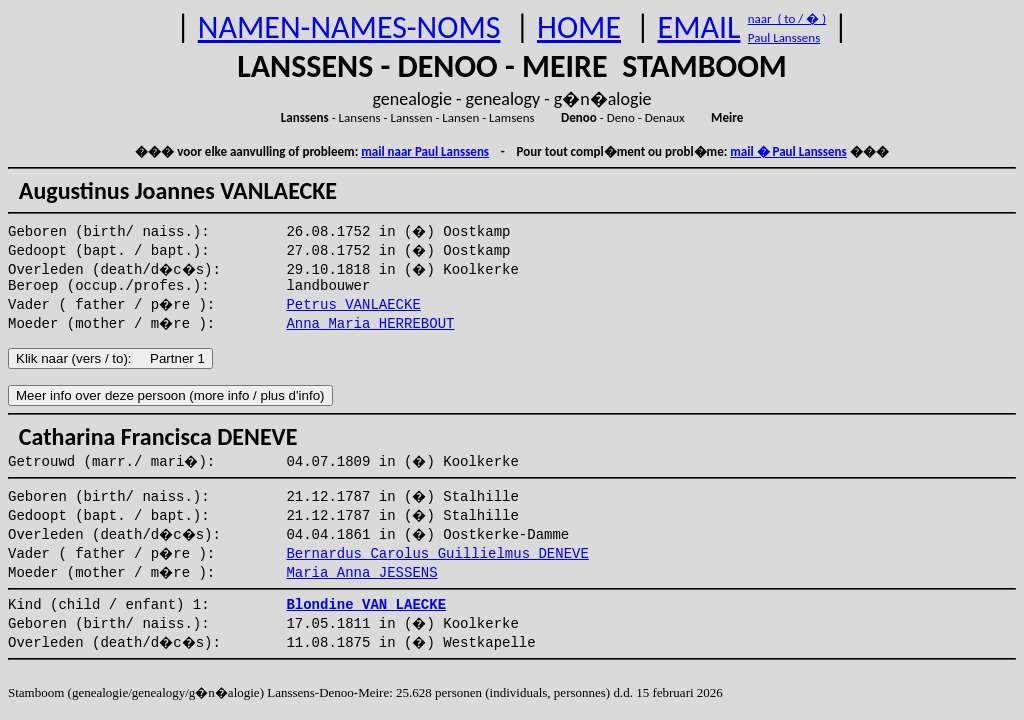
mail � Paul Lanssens (788, 151)
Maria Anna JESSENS (361, 573)
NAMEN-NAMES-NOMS (349, 27)
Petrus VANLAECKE (353, 305)
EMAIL (699, 27)
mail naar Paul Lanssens (425, 151)
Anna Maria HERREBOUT (370, 324)
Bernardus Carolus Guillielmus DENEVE (437, 554)
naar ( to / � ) (787, 18)
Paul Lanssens (784, 37)
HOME (579, 27)
